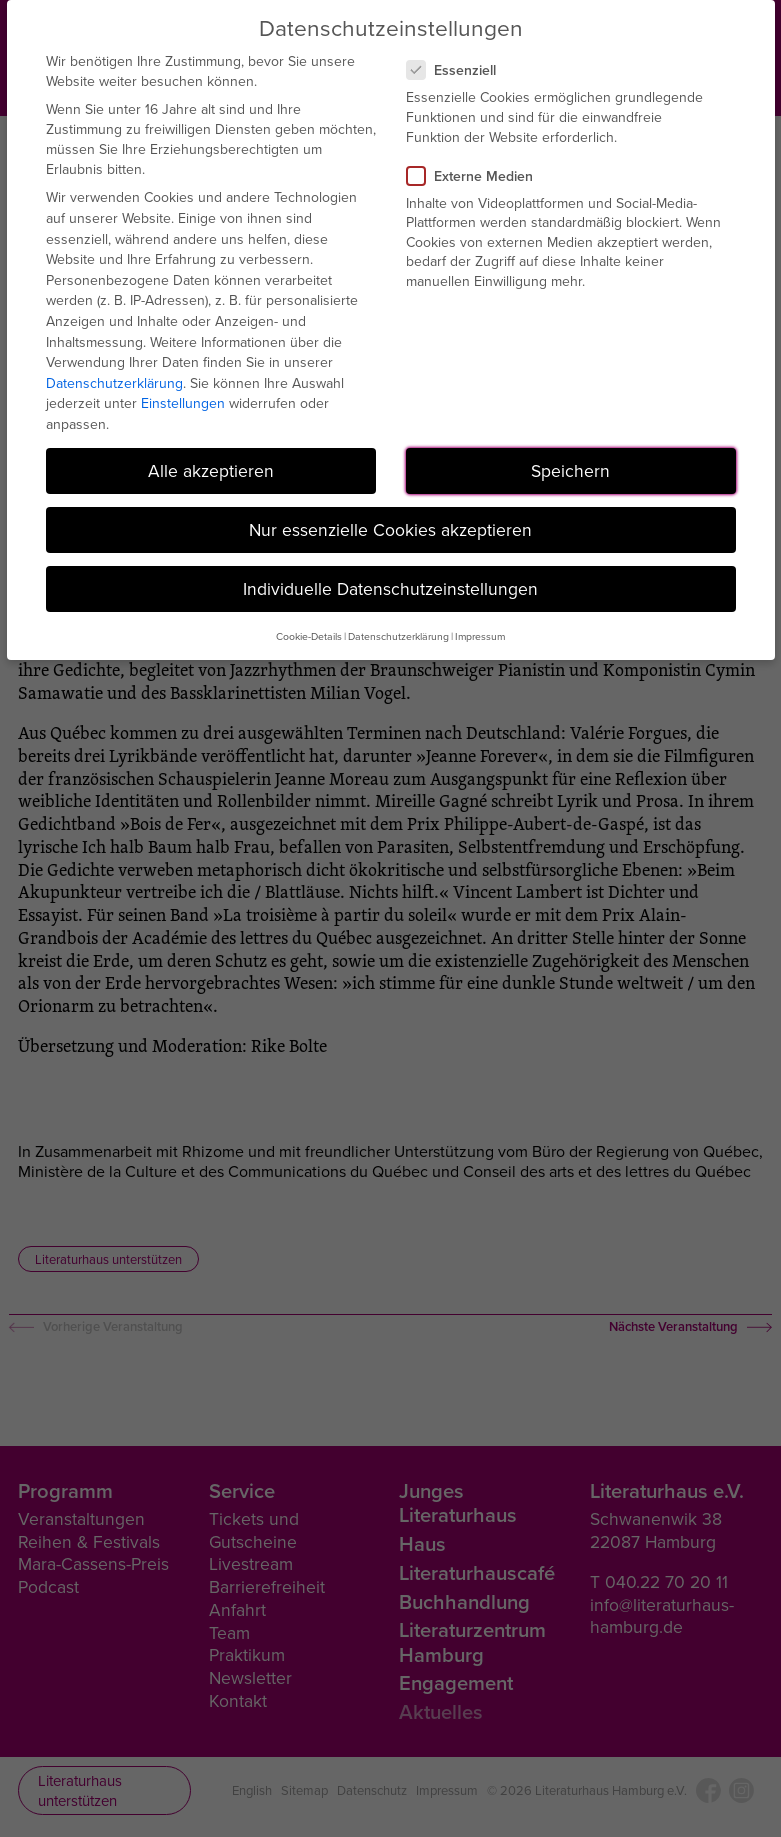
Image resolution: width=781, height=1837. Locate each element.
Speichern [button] (570, 470)
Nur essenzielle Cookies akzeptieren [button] (390, 529)
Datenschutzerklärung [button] (398, 636)
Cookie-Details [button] (309, 636)
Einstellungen (183, 403)
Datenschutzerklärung (114, 383)
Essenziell (459, 70)
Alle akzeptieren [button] (211, 470)
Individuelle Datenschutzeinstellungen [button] (390, 588)
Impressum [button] (480, 636)
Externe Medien (478, 176)
